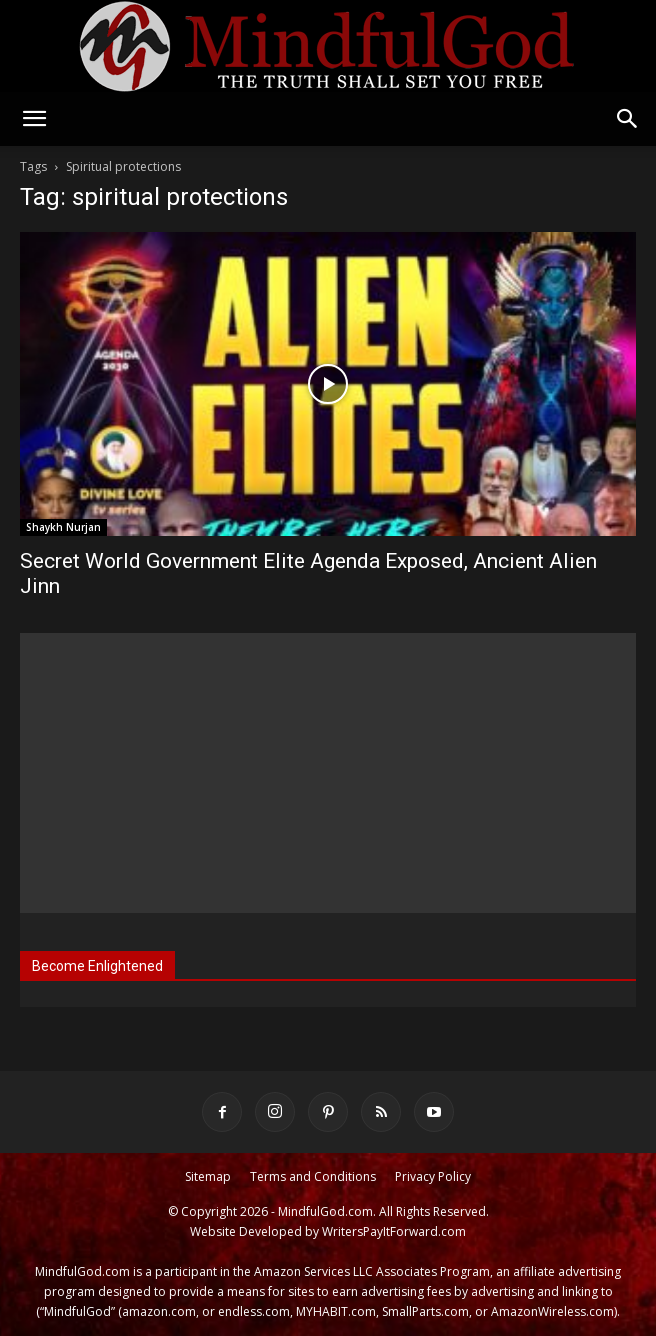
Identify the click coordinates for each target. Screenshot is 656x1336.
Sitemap (208, 1176)
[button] (34, 119)
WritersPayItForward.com (394, 1231)
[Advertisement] (328, 773)
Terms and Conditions (313, 1176)
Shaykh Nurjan (63, 527)
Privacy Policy (433, 1176)
